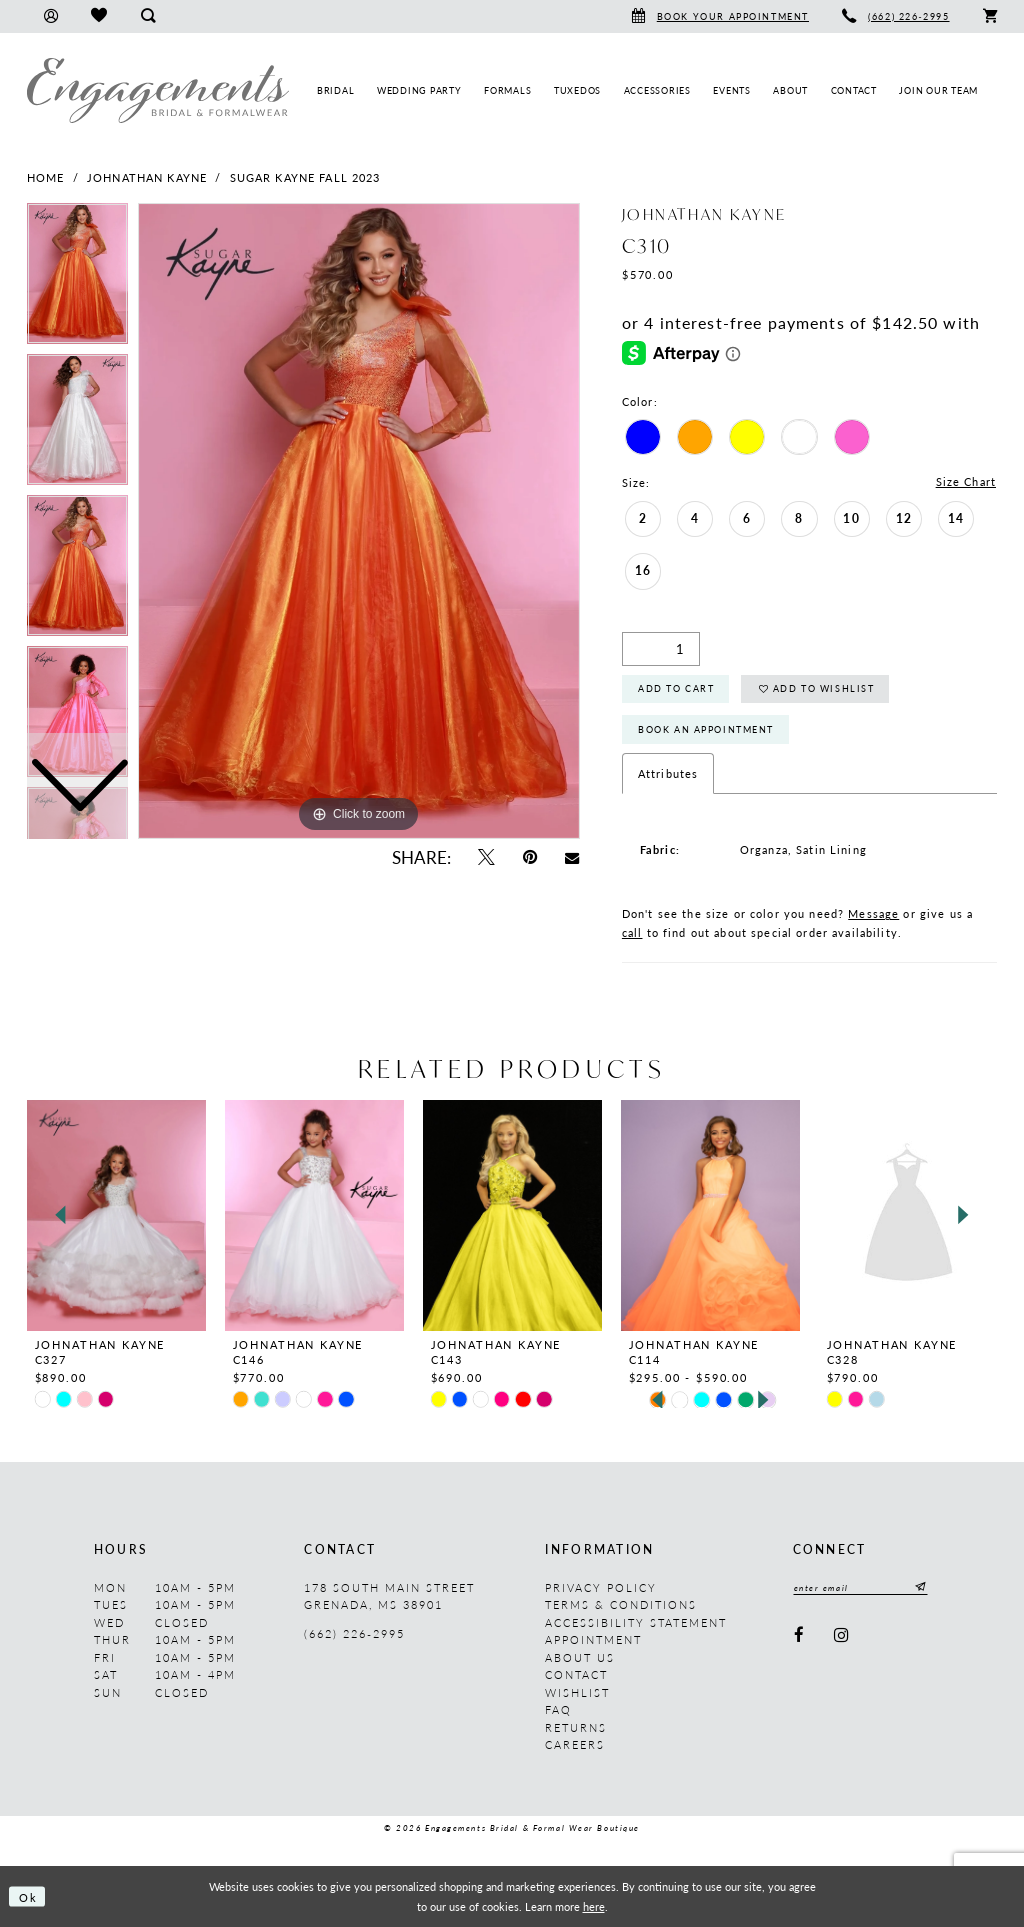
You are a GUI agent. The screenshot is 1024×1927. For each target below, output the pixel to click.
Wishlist (577, 1692)
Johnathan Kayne (147, 177)
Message (873, 914)
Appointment (593, 1640)
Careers (575, 1745)
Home (46, 177)
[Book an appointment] (720, 16)
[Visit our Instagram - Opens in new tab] (842, 1635)
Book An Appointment (706, 729)
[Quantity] (661, 649)
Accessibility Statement (636, 1622)
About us (580, 1657)
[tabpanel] (359, 521)
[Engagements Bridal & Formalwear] (158, 90)
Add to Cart (676, 689)
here (594, 1906)
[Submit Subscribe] (919, 1587)
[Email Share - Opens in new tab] (572, 857)
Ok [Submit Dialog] (28, 1896)
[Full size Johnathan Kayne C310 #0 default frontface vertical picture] (359, 521)
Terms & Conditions (621, 1605)
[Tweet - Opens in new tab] (485, 857)
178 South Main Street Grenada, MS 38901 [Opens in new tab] (389, 1596)
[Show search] (147, 16)
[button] (50, 16)
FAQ (558, 1710)
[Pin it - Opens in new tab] (530, 857)
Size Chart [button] (966, 482)
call (632, 933)
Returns (576, 1727)
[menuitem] (50, 16)
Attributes (668, 773)
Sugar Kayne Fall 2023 (305, 177)
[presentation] (116, 1215)
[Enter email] (861, 1587)
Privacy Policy (601, 1587)
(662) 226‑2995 (354, 1634)
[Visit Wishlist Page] (98, 16)
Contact (576, 1675)
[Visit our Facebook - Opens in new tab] (800, 1635)
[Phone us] (896, 16)
